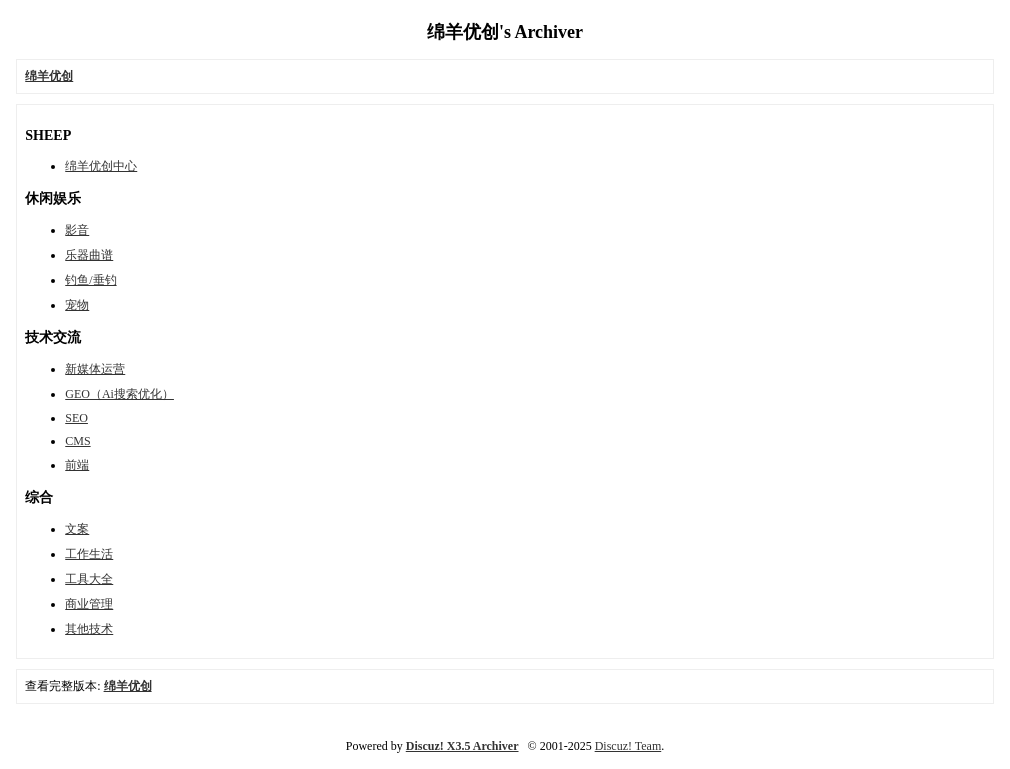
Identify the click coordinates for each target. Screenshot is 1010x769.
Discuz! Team (628, 746)
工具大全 (89, 579)
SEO (76, 418)
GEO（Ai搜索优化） (119, 394)
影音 (77, 230)
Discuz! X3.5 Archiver (462, 746)
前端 (77, 465)
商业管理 (89, 604)
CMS (77, 441)
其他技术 (89, 629)
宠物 (77, 305)
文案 (77, 529)
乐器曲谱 (89, 255)
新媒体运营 (95, 369)
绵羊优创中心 (101, 166)
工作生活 (89, 554)
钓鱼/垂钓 (90, 280)
